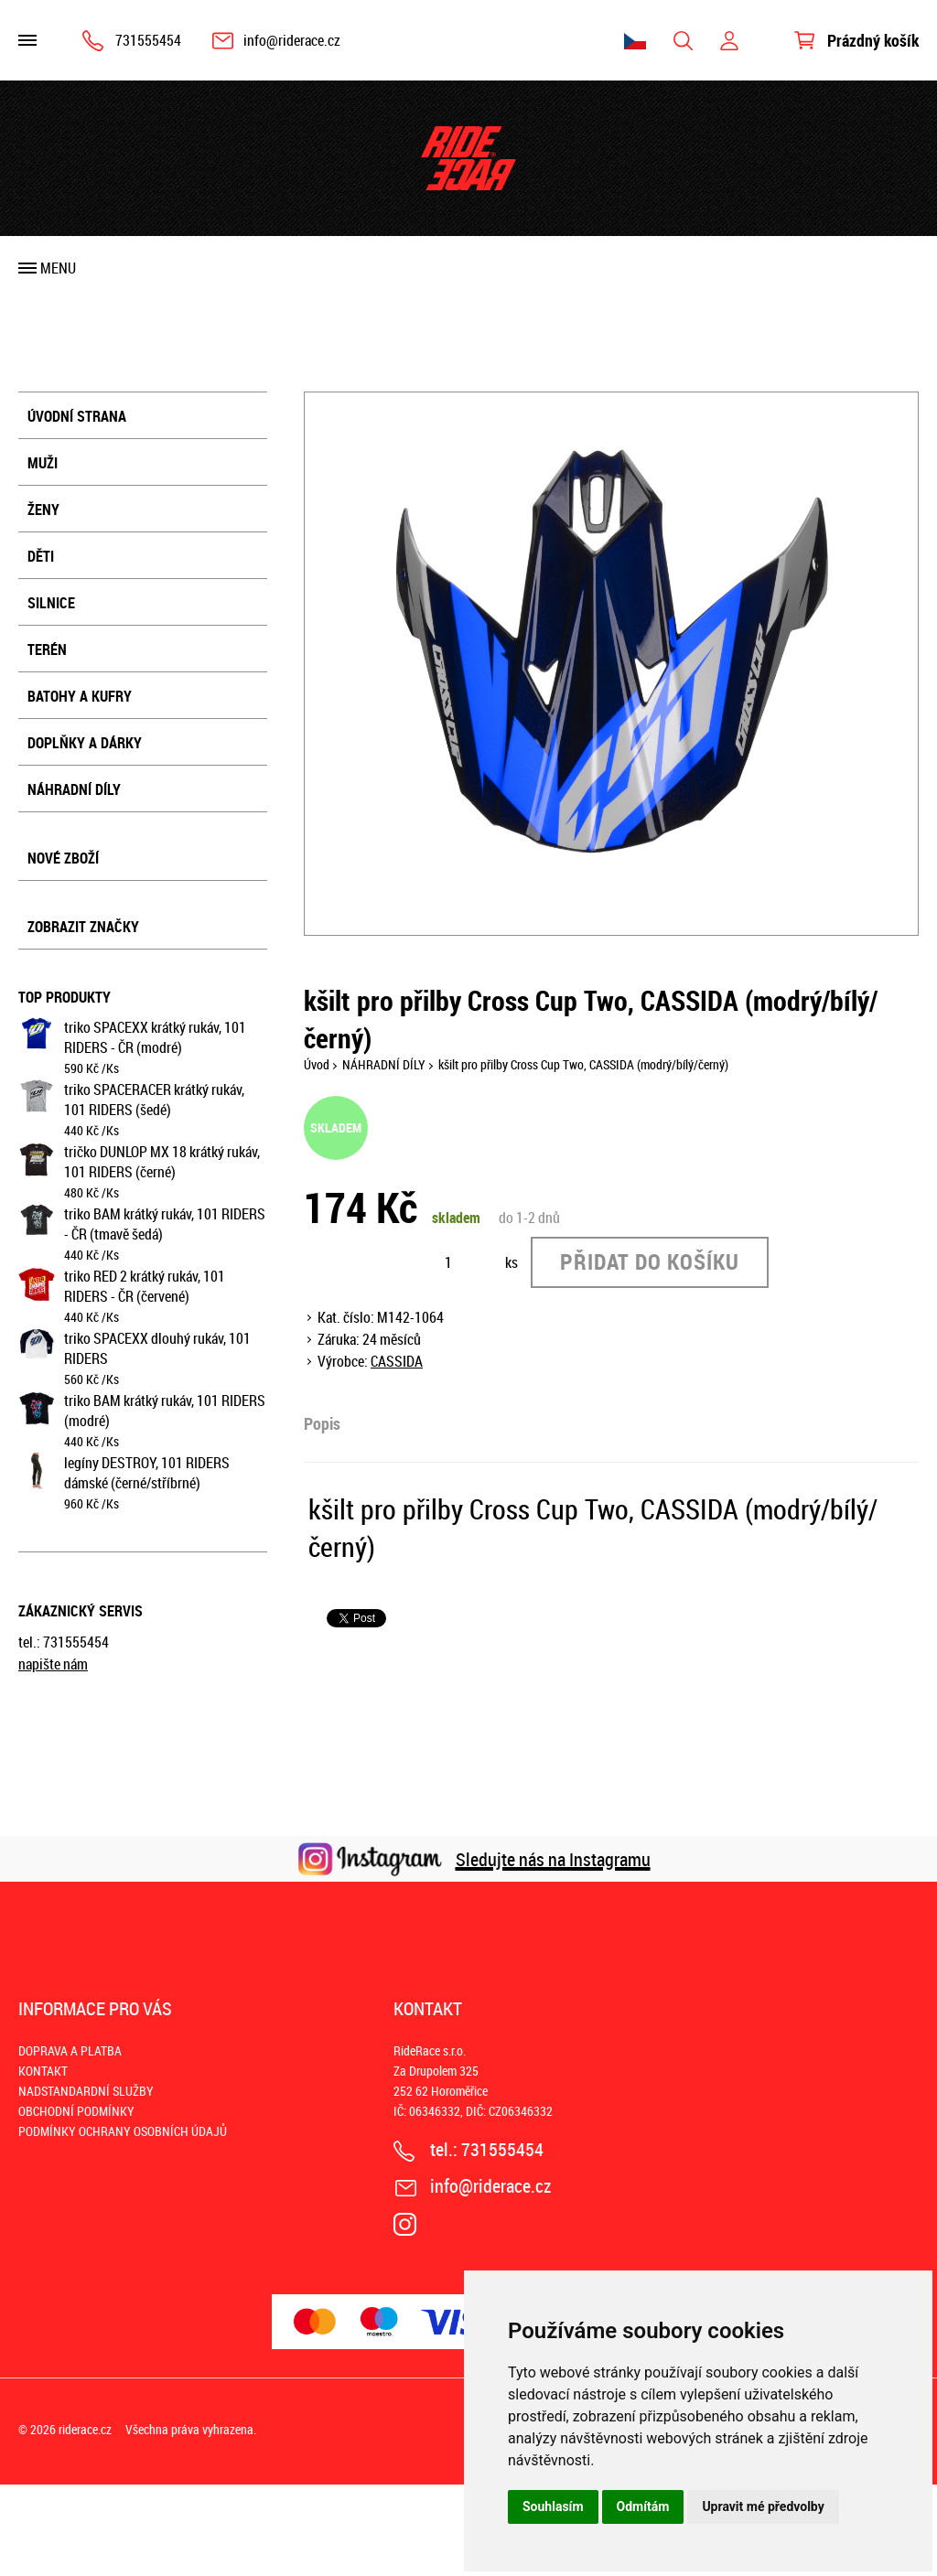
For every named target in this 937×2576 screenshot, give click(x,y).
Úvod (316, 1064)
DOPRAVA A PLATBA (70, 2050)
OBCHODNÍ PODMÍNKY (76, 2111)
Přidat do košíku (649, 1261)
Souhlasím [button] (553, 2506)
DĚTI (40, 556)
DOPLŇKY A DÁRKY (84, 743)
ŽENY (43, 509)
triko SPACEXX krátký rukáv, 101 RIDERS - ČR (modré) (155, 1037)
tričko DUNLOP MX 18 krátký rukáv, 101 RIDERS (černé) (162, 1162)
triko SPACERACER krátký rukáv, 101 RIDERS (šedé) (154, 1099)
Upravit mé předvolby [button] (763, 2506)
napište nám (53, 1664)
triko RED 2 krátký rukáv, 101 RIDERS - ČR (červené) (144, 1286)
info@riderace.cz (291, 40)
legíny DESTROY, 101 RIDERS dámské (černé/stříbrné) (147, 1473)
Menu (58, 268)
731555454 (148, 40)
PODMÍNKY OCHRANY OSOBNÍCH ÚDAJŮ (122, 2131)
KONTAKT (43, 2070)
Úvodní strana (76, 416)
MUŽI (42, 463)
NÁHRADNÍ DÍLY (74, 789)
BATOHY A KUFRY (79, 696)
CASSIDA (397, 1361)
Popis (322, 1423)
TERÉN (47, 649)
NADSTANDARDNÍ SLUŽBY (86, 2090)
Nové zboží (63, 858)
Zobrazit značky (83, 927)
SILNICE (51, 603)
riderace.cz (85, 2429)
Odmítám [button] (643, 2506)
